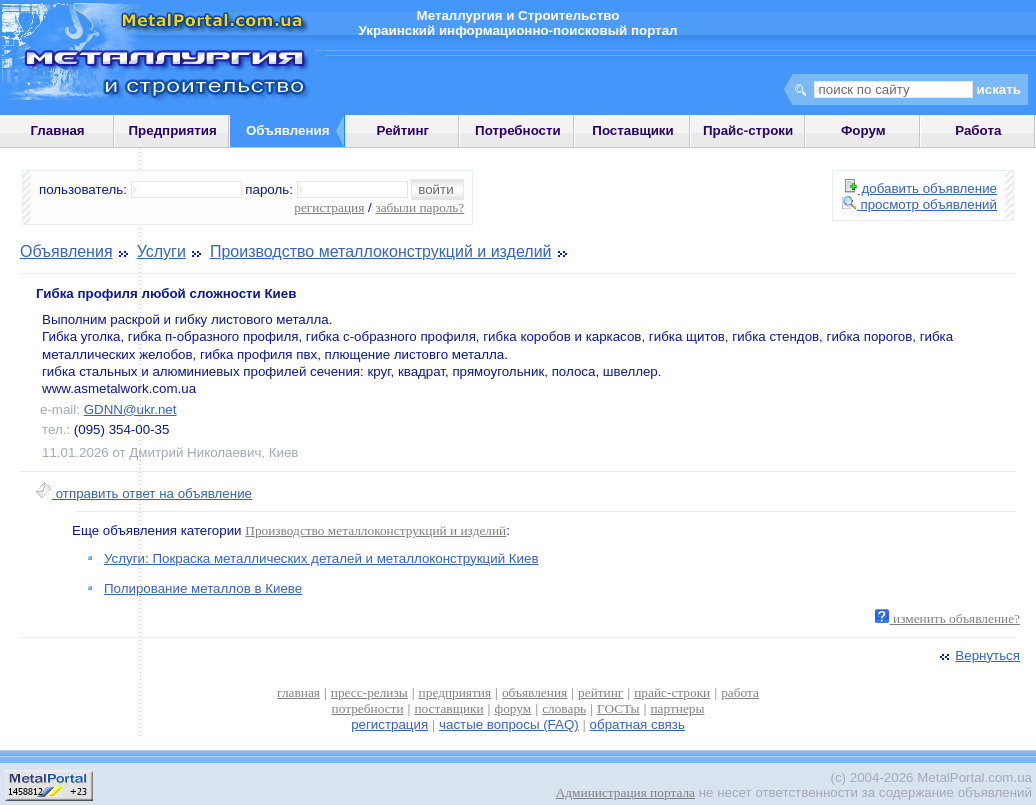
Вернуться (978, 655)
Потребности (518, 130)
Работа (978, 130)
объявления (534, 692)
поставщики (448, 708)
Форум (863, 130)
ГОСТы (618, 708)
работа (740, 692)
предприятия (455, 692)
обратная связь (637, 724)
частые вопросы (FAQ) (509, 724)
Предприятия (173, 130)
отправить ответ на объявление (143, 493)
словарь (564, 708)
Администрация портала (625, 792)
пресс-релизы (369, 692)
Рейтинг (403, 130)
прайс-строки (672, 692)
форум (513, 708)
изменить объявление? (947, 618)
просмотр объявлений (919, 204)
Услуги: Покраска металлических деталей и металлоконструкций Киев (321, 558)
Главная (57, 130)
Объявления (66, 251)
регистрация (329, 207)
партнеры (677, 708)
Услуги (161, 251)
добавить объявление (921, 188)
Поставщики (632, 130)
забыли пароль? (419, 207)
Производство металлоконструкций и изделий (381, 251)
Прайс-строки (748, 130)
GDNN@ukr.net (130, 409)
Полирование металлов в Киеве (203, 588)
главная (298, 692)
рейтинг (600, 692)
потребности (368, 708)
